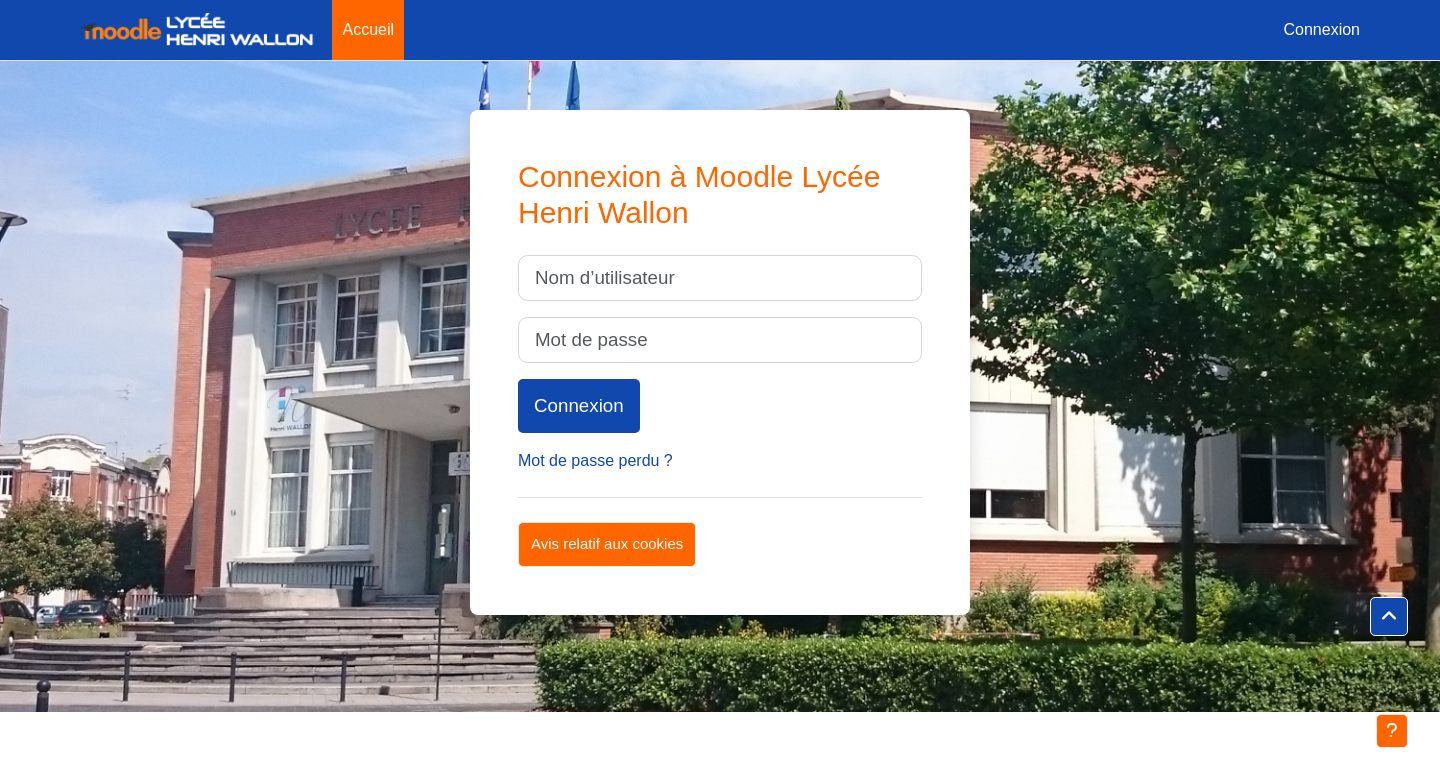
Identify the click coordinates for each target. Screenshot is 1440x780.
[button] (1389, 617)
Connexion (1322, 29)
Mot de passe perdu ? (595, 460)
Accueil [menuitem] (368, 29)
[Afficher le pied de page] (1392, 731)
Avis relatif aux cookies (607, 543)
